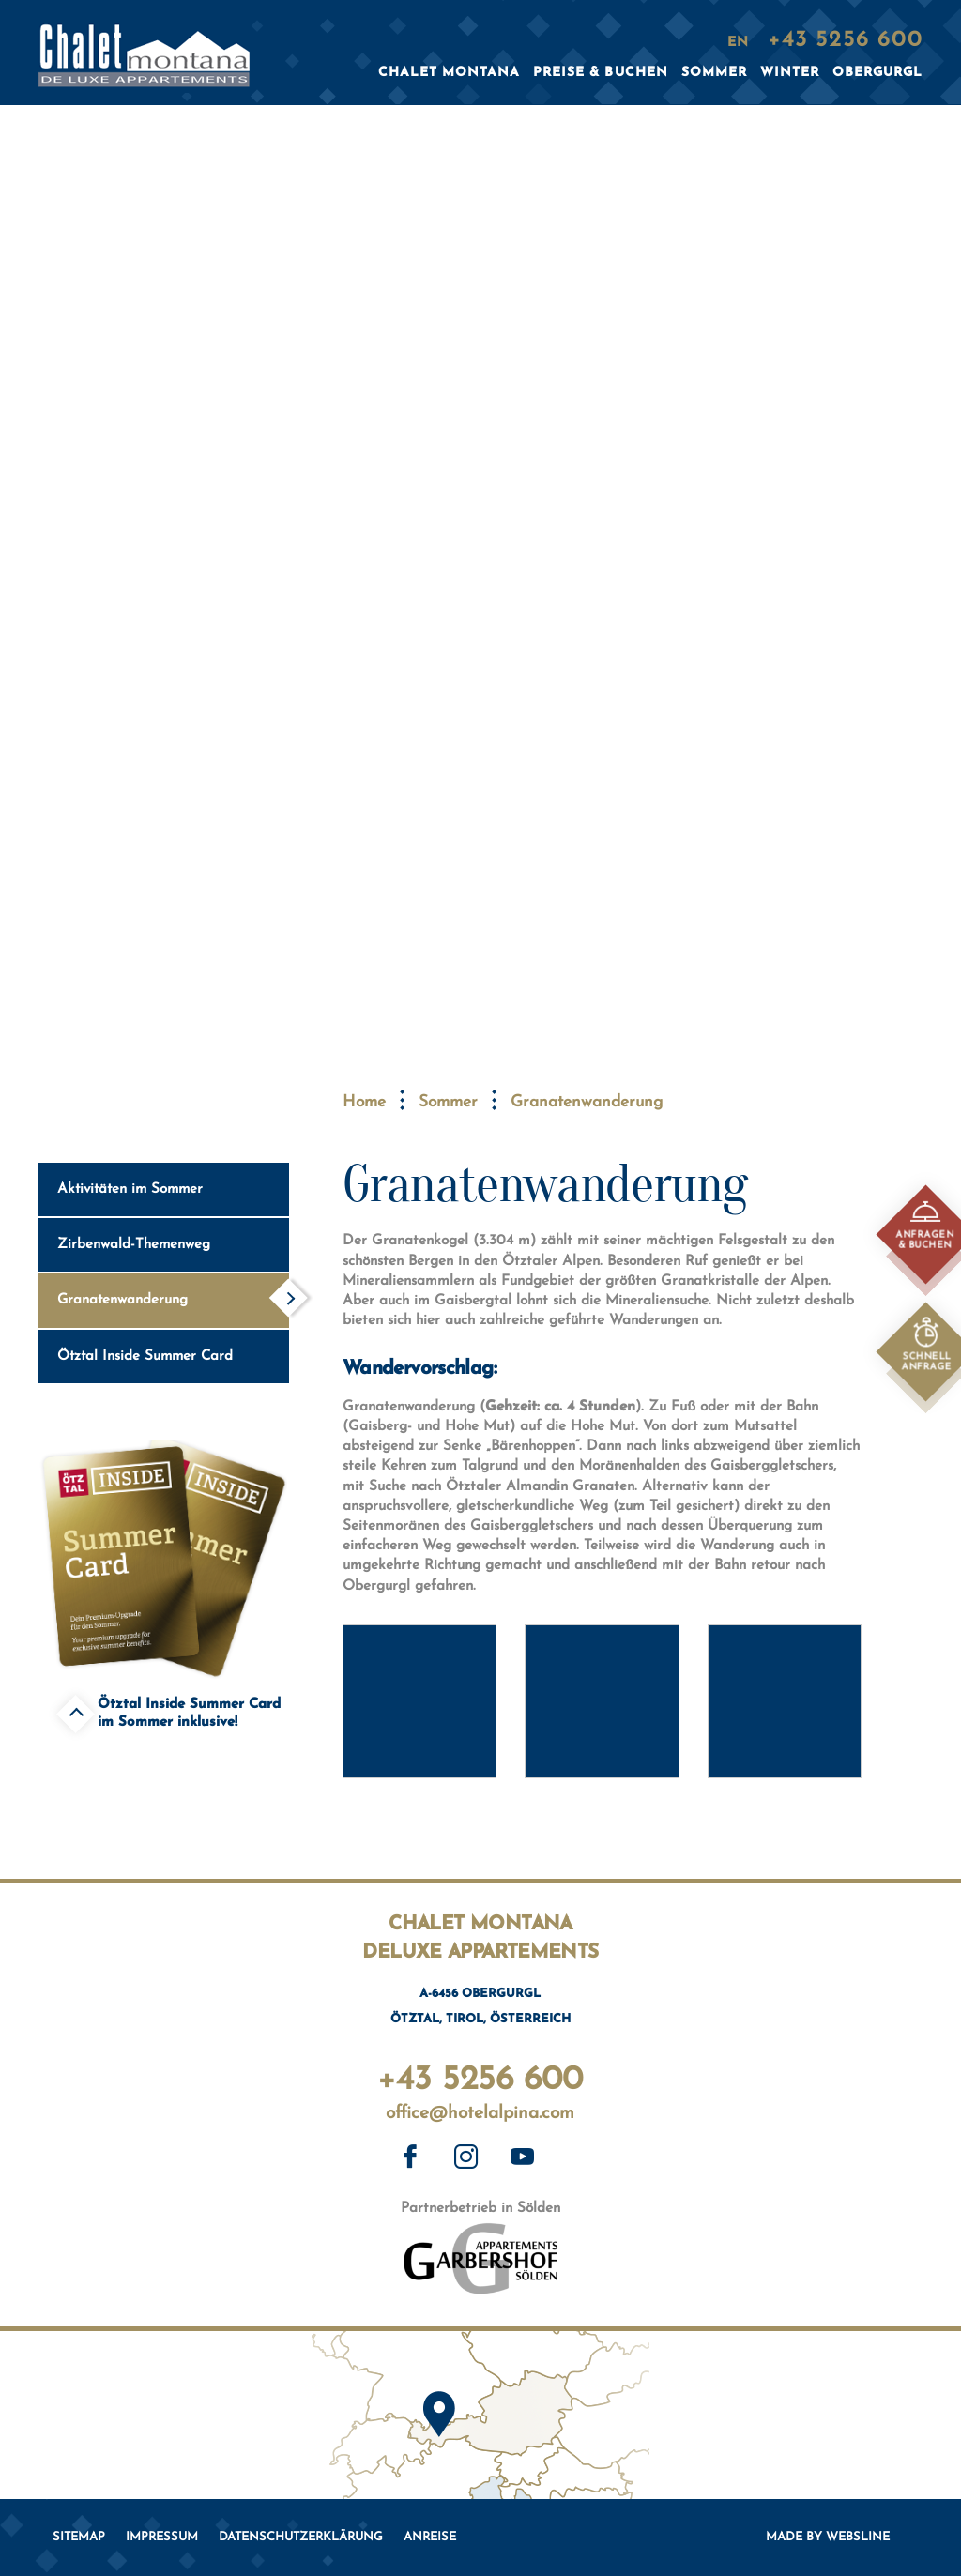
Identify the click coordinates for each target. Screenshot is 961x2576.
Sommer (448, 1102)
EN (738, 43)
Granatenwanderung (171, 1297)
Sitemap (79, 2537)
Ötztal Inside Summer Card (171, 1353)
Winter (789, 73)
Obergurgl (877, 73)
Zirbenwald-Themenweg (171, 1241)
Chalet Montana (449, 73)
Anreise (430, 2537)
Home (364, 1102)
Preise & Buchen (600, 73)
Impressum (162, 2537)
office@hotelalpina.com (480, 2114)
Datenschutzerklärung (301, 2537)
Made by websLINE (828, 2537)
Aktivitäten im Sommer (171, 1186)
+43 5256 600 (480, 2076)
